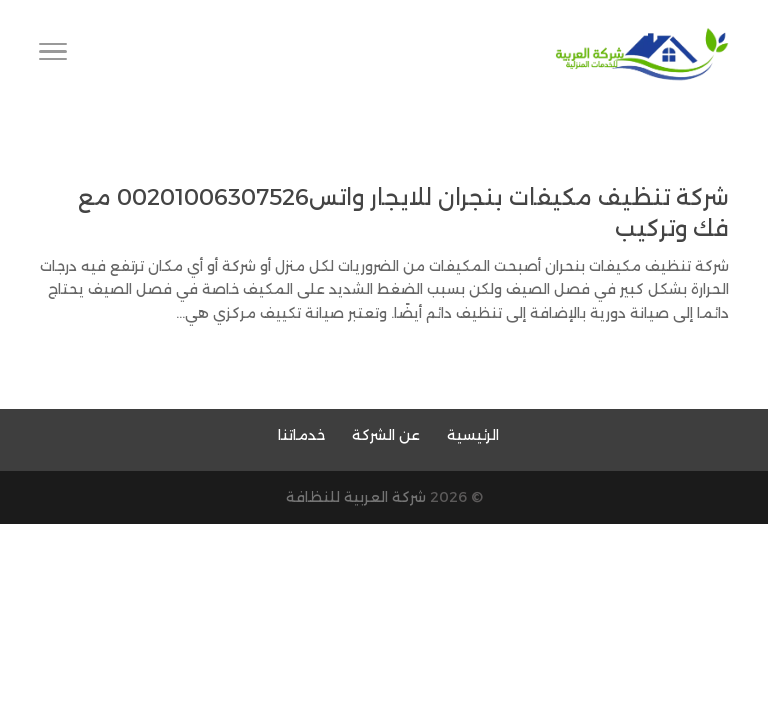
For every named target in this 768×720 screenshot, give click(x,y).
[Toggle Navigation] (53, 55)
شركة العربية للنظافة (356, 497)
